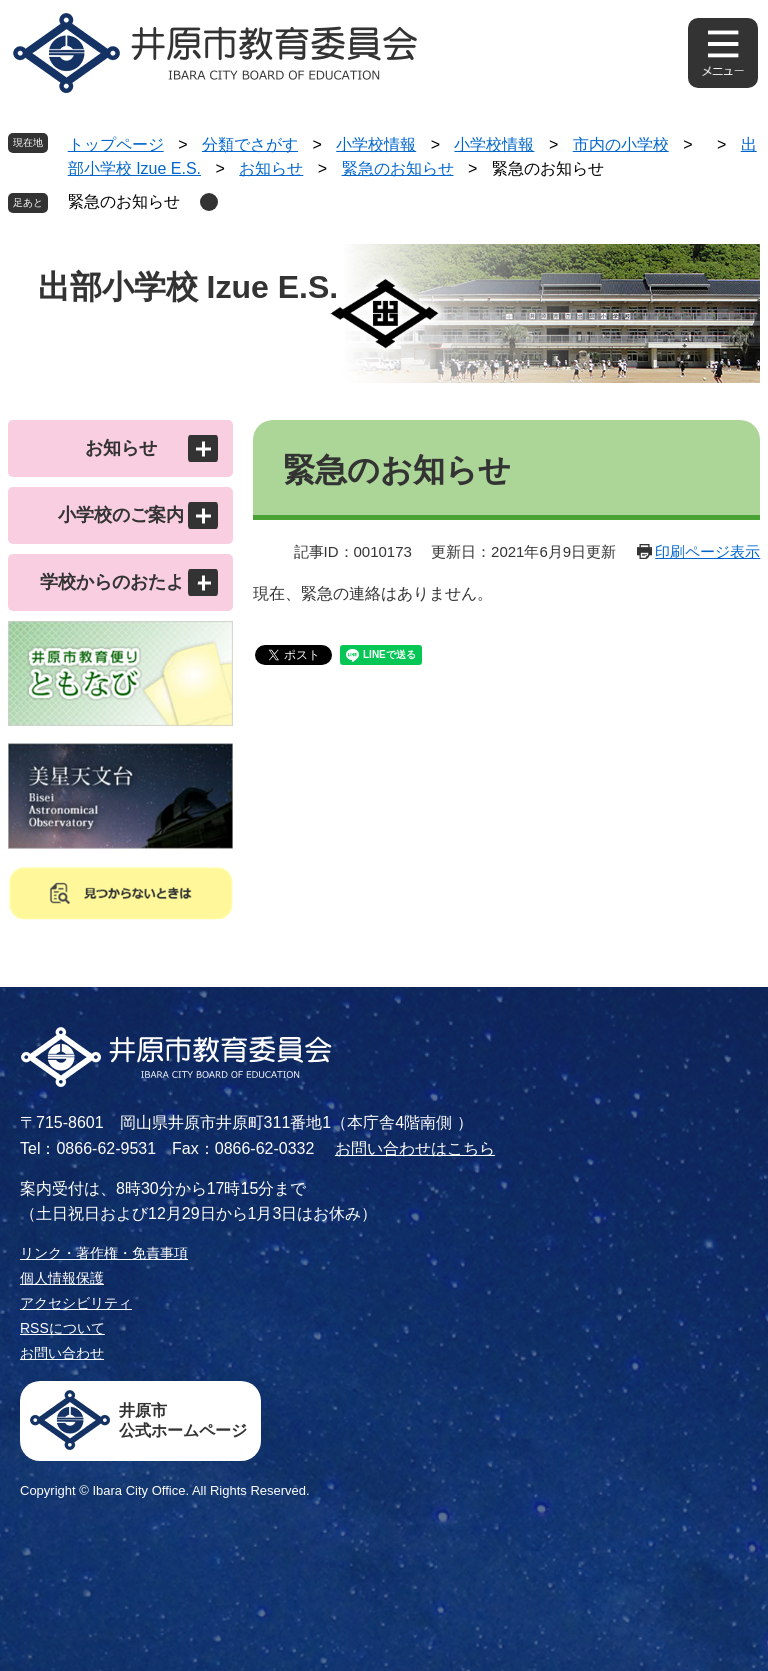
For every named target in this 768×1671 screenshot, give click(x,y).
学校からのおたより (121, 582)
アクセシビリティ (76, 1303)
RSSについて (62, 1328)
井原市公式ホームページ (183, 1420)
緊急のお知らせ (398, 168)
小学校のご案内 (121, 515)
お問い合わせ (62, 1353)
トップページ (116, 144)
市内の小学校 (621, 144)
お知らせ (271, 168)
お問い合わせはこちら (415, 1148)
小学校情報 (376, 144)
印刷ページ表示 (707, 551)
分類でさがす (250, 144)
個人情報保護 (62, 1278)
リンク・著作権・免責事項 (104, 1253)
